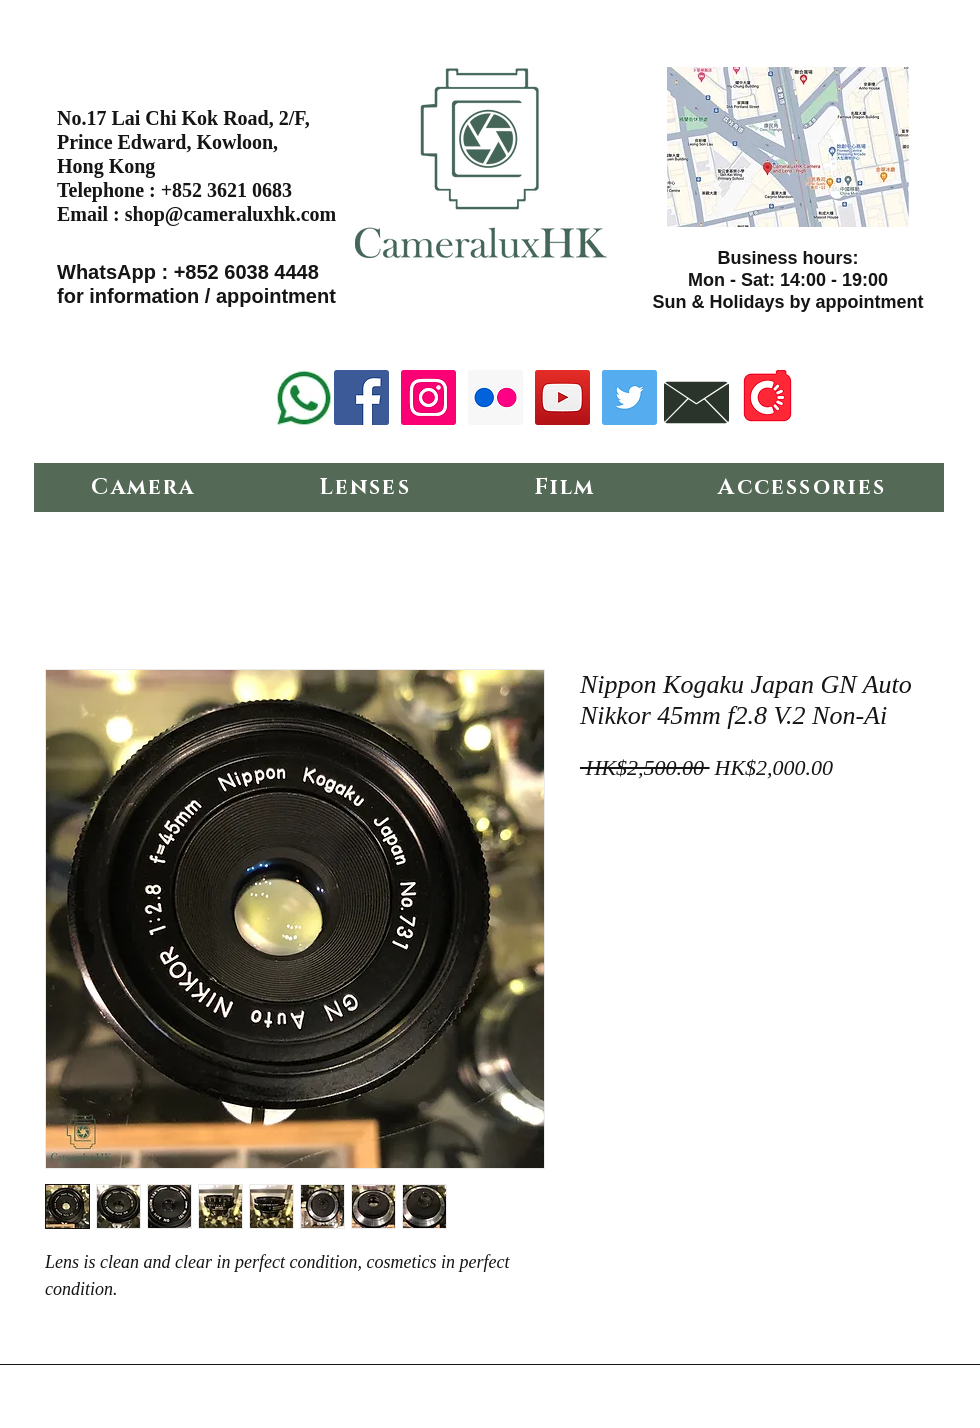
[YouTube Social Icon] (562, 397)
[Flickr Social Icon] (495, 397)
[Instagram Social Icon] (428, 397)
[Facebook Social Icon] (361, 397)
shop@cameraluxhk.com (230, 214)
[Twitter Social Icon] (629, 397)
